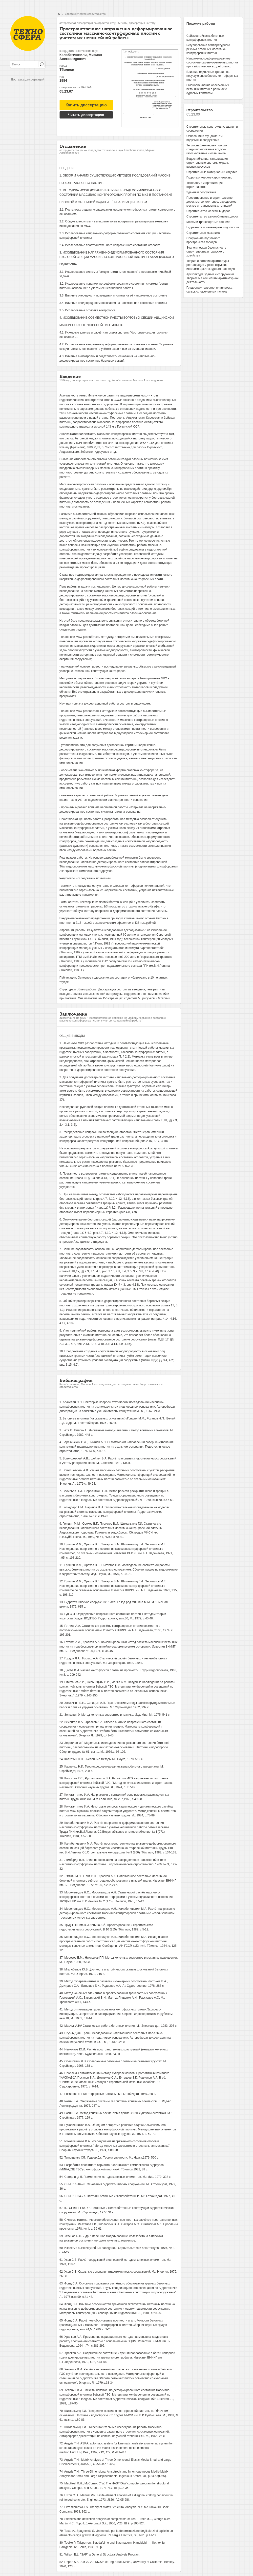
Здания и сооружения (201, 192)
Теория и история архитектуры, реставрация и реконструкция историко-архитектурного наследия (211, 265)
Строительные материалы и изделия (212, 172)
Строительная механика (203, 233)
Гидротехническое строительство (85, 13)
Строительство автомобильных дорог (212, 216)
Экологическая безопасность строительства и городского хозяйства (207, 251)
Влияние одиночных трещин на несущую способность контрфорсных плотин (212, 75)
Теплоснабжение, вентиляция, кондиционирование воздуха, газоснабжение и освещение (208, 149)
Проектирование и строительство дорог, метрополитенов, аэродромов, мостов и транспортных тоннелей (212, 201)
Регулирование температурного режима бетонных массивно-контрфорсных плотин (208, 49)
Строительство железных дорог (208, 211)
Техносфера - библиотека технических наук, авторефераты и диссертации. (27, 33)
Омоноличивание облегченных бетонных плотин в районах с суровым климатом (208, 89)
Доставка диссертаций (27, 79)
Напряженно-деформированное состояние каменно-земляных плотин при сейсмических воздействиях (212, 62)
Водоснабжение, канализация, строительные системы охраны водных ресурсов (208, 162)
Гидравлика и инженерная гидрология (213, 227)
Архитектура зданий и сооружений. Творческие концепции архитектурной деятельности (213, 278)
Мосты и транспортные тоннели (208, 222)
